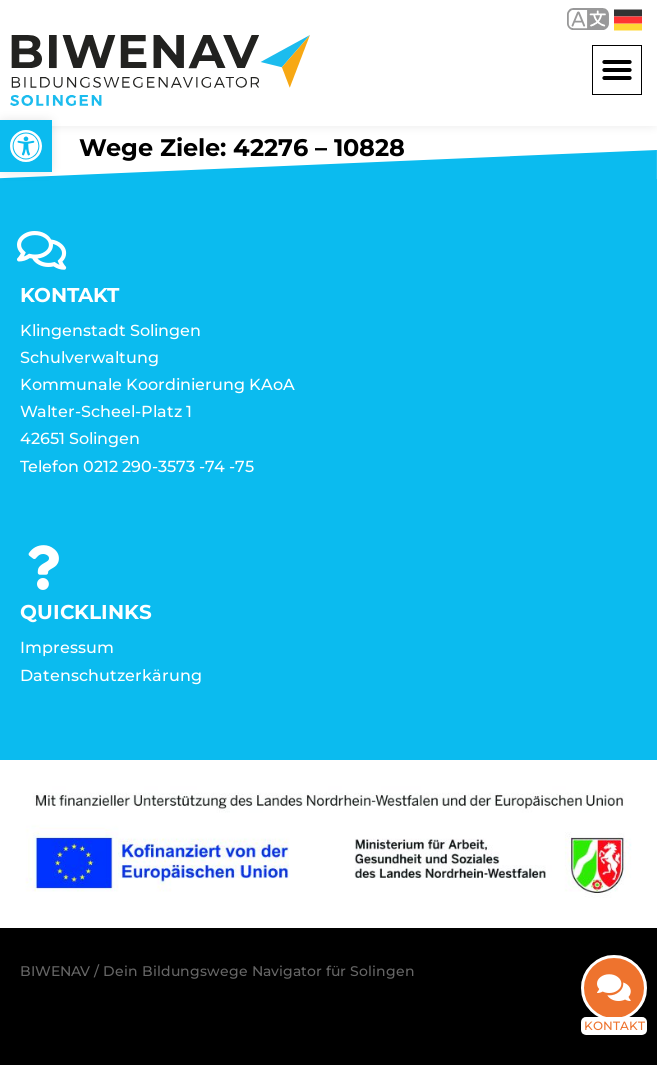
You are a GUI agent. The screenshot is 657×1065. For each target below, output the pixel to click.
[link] (26, 146)
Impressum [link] (67, 647)
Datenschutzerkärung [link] (111, 675)
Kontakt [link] (614, 1025)
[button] (617, 70)
